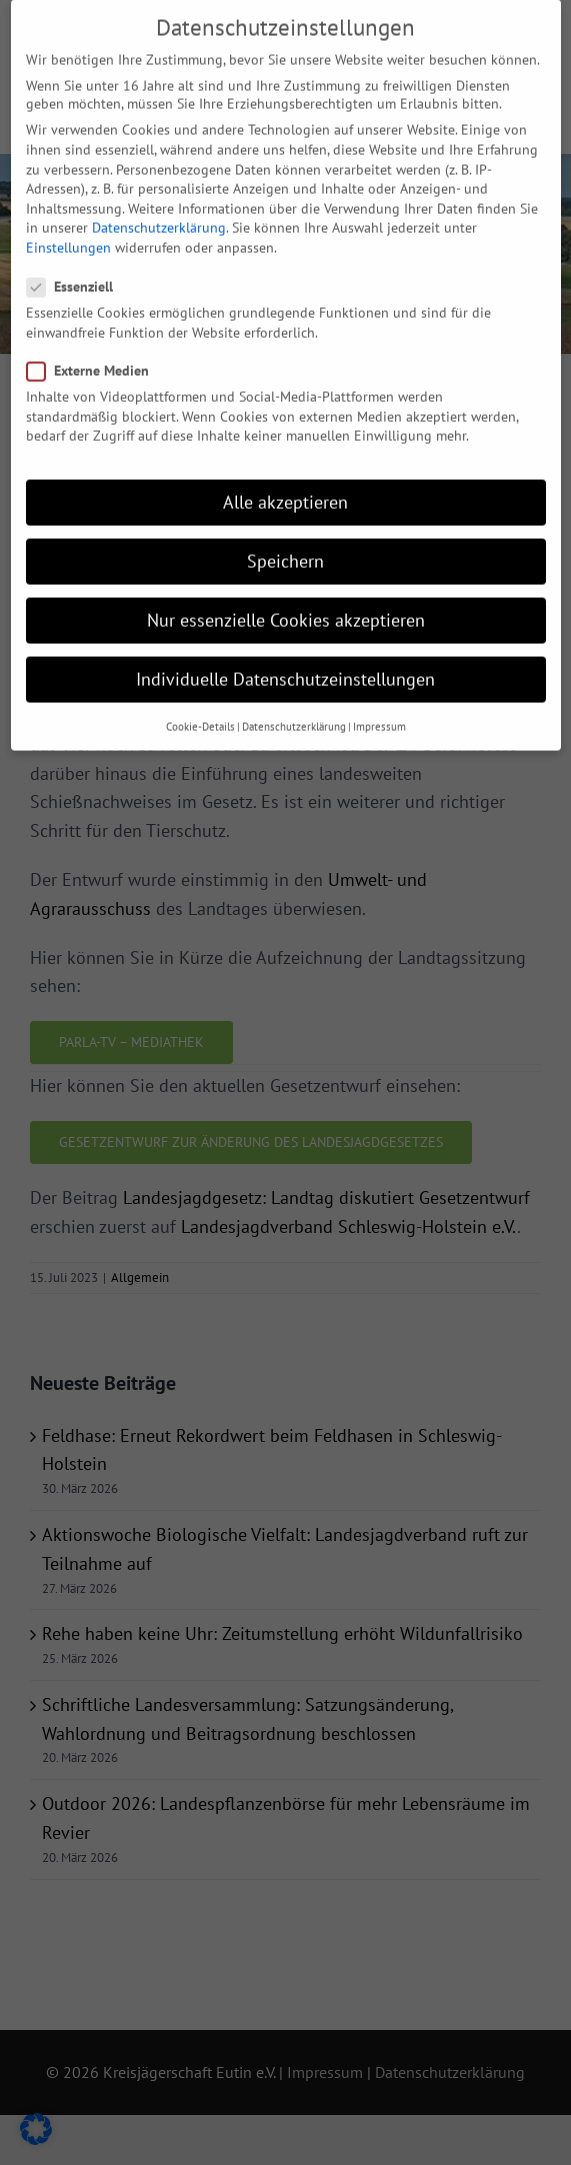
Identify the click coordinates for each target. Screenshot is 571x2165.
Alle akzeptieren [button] (285, 476)
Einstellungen (68, 222)
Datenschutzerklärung (159, 203)
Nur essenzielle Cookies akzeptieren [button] (286, 595)
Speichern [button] (285, 536)
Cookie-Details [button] (200, 701)
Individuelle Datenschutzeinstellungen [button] (285, 654)
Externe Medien (96, 345)
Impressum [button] (379, 701)
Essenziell (78, 262)
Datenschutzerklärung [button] (294, 701)
